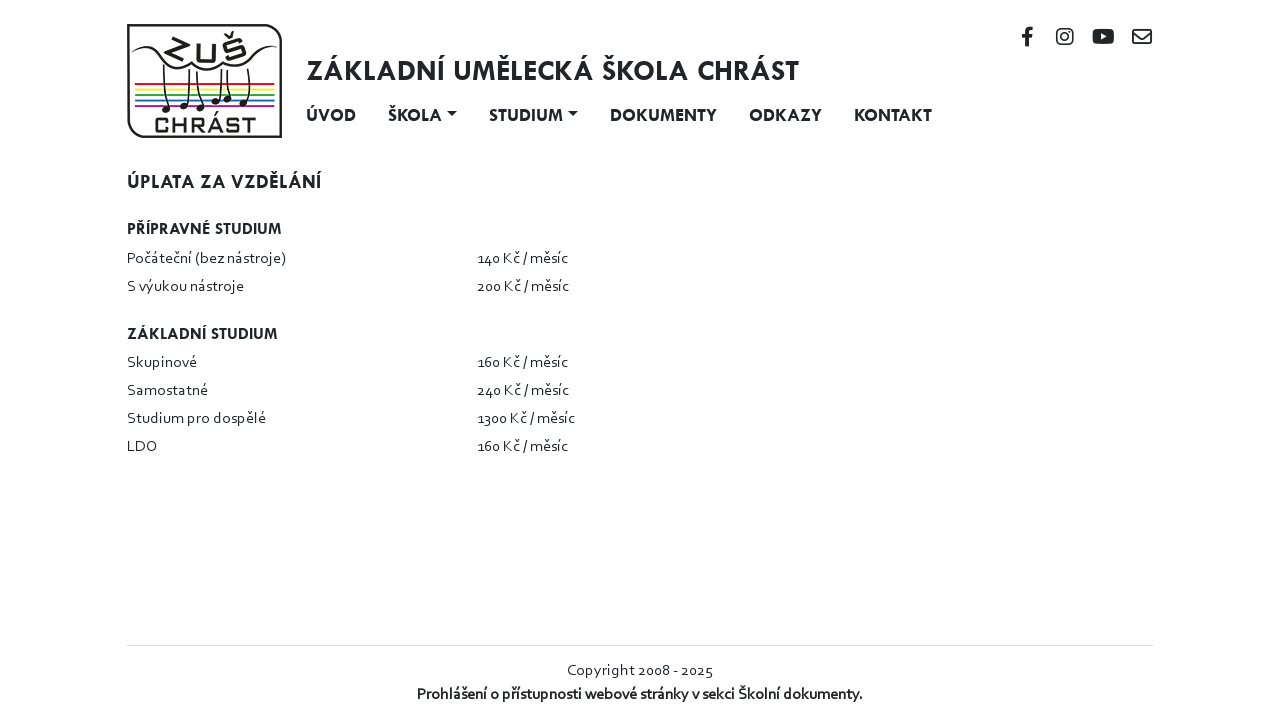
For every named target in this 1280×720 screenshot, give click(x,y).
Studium (526, 115)
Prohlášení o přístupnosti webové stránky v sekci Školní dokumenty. (640, 695)
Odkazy (785, 115)
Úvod (331, 115)
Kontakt (893, 115)
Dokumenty (663, 115)
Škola (415, 115)
